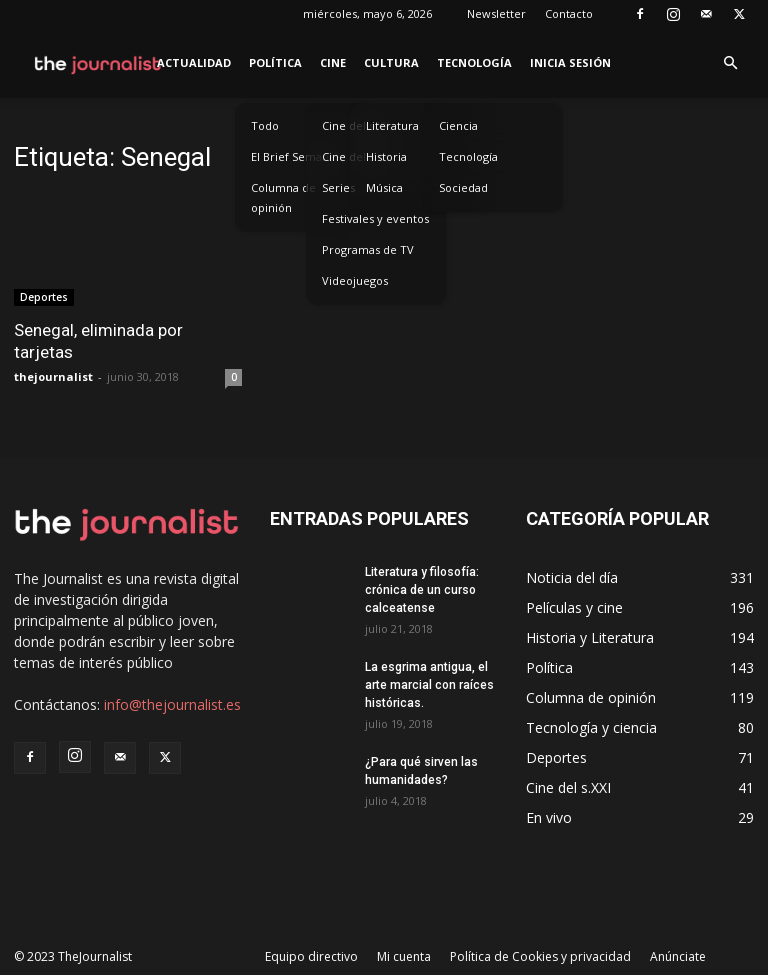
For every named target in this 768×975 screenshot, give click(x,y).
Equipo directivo (311, 956)
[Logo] (98, 63)
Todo (265, 125)
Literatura (392, 125)
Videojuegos (355, 280)
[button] (730, 63)
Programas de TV (368, 249)
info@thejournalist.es (172, 704)
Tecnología (474, 62)
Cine (333, 62)
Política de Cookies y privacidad (540, 956)
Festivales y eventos (375, 218)
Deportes (44, 297)
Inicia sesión (570, 62)
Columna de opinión (283, 197)
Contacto (569, 13)
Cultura (391, 62)
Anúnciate (678, 956)
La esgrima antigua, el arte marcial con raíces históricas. (429, 685)
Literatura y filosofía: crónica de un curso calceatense (422, 590)
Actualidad (194, 62)
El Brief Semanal (294, 156)
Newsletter (496, 13)
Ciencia (458, 125)
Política (275, 62)
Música (384, 187)
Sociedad (463, 187)
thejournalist (53, 376)
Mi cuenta (404, 956)
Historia (386, 156)
